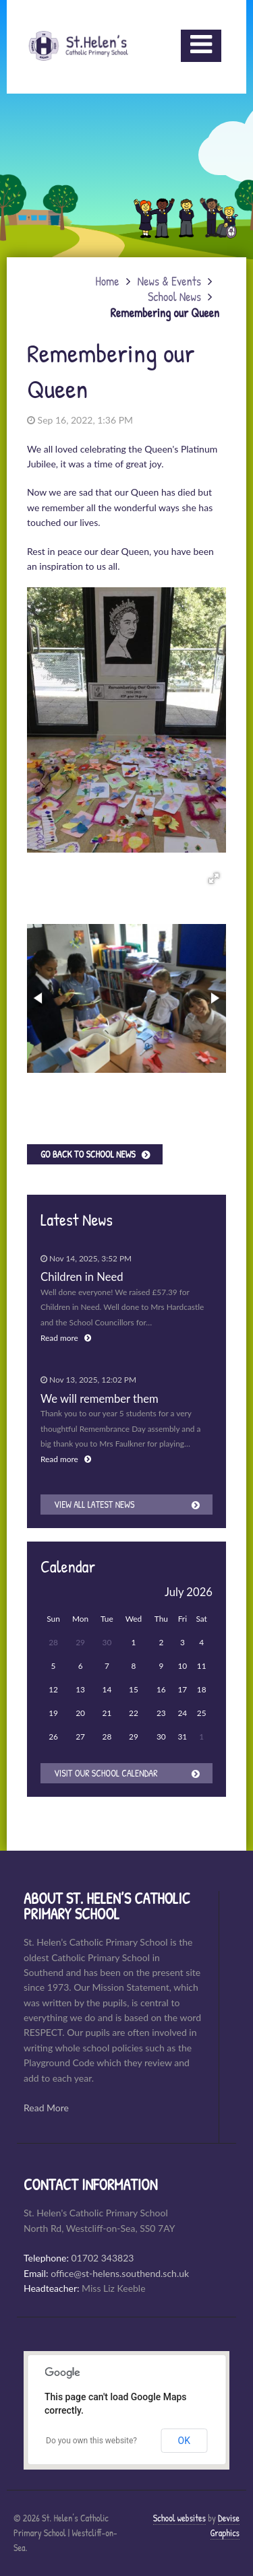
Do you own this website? (91, 2440)
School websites (179, 2517)
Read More (46, 2107)
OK (184, 2440)
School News (174, 296)
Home (107, 281)
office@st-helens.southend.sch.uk (120, 2273)
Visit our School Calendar (106, 1772)
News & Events (169, 281)
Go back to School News (88, 1154)
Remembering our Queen (165, 312)
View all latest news (94, 1504)
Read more (65, 1338)
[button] (214, 878)
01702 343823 (103, 2258)
